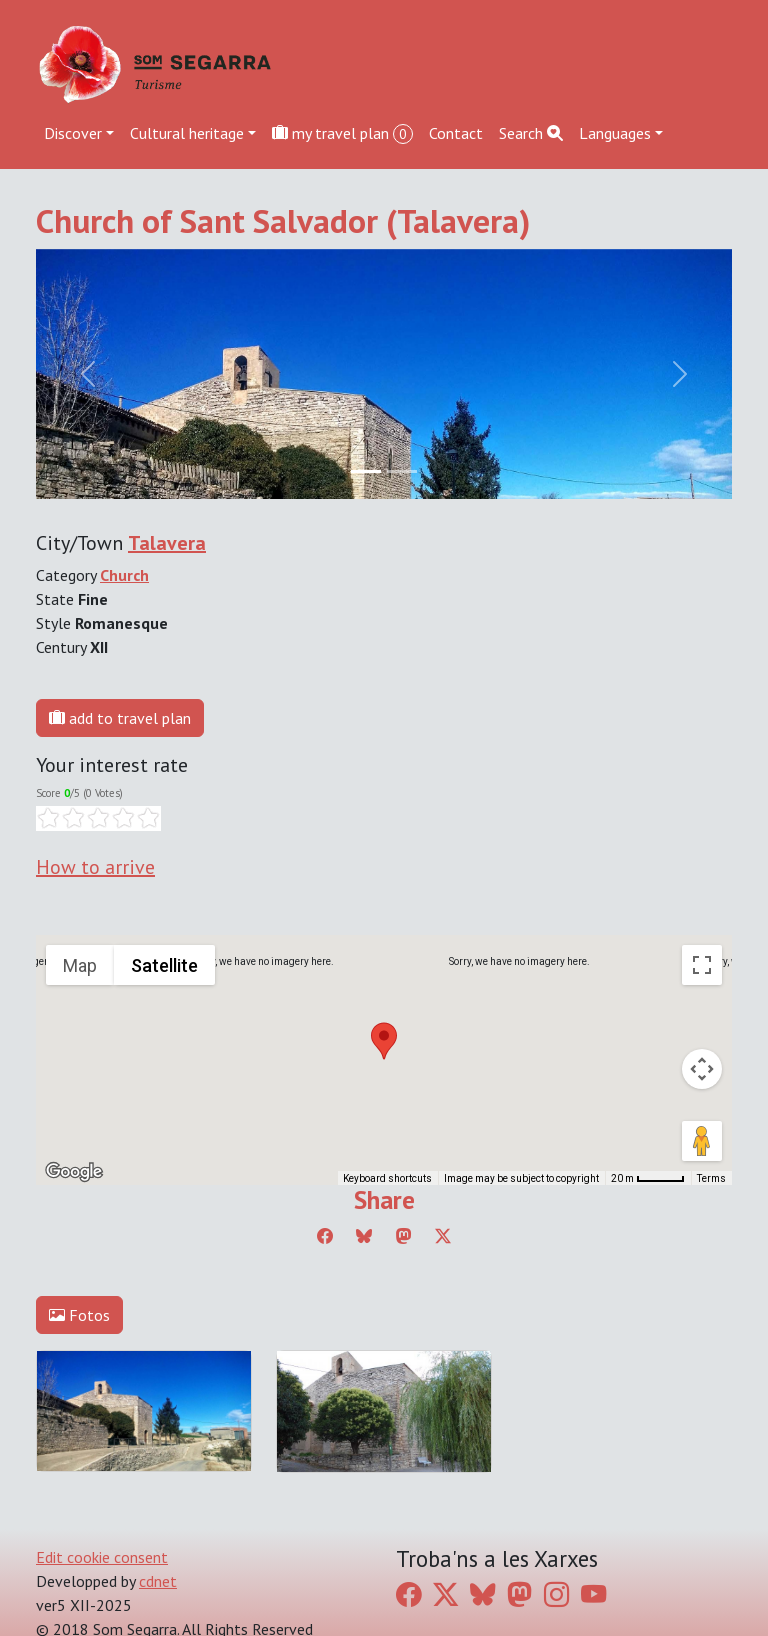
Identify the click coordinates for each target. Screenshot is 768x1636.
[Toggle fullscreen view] (702, 965)
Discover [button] (73, 133)
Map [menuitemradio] (80, 965)
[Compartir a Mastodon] (404, 1236)
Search (531, 133)
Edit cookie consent (102, 1557)
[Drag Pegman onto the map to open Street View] (702, 1141)
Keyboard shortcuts (387, 1178)
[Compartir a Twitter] (443, 1236)
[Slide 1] (402, 471)
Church (124, 575)
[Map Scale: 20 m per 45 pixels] (648, 1178)
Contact (456, 133)
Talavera (167, 543)
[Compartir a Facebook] (325, 1236)
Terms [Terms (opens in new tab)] (711, 1178)
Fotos (79, 1315)
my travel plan (342, 133)
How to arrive (95, 867)
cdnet (158, 1581)
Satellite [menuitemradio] (164, 965)
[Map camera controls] (702, 1069)
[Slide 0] (366, 471)
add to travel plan (120, 718)
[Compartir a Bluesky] (364, 1236)
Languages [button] (615, 133)
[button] (384, 1041)
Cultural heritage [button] (187, 133)
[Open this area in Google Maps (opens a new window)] (74, 1172)
